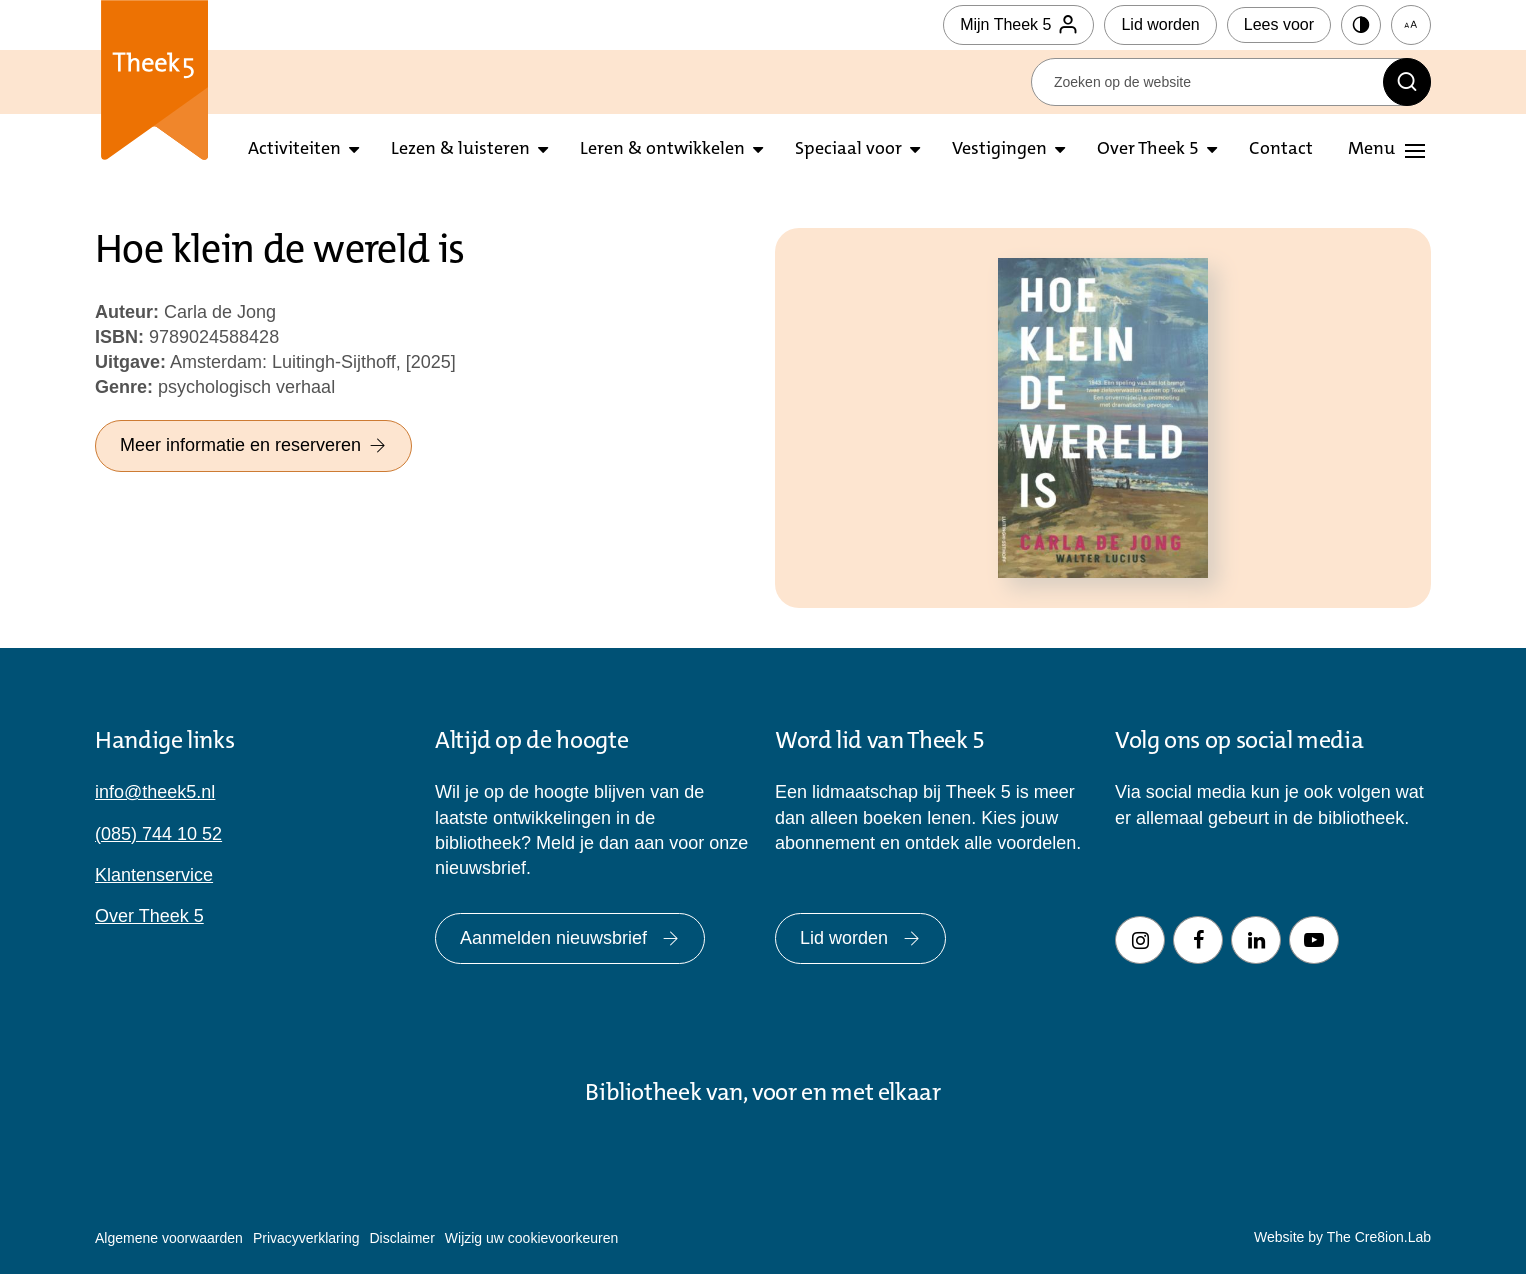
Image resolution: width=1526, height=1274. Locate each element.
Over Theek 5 (1148, 150)
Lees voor (1279, 24)
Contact (1281, 150)
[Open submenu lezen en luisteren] (543, 150)
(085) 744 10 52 (158, 834)
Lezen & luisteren (460, 150)
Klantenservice (154, 875)
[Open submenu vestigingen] (1060, 150)
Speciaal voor (848, 150)
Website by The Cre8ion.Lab (1342, 1237)
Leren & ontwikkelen (662, 150)
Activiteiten (294, 150)
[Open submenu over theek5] (1212, 150)
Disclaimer (401, 1238)
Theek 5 (154, 80)
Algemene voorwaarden (169, 1238)
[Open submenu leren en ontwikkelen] (758, 150)
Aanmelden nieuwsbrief (570, 938)
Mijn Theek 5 (1018, 25)
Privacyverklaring (306, 1238)
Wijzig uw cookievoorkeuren (532, 1238)
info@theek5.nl (155, 792)
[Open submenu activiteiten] (354, 150)
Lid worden (1160, 24)
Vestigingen (999, 150)
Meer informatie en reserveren (253, 445)
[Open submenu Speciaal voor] (915, 150)
